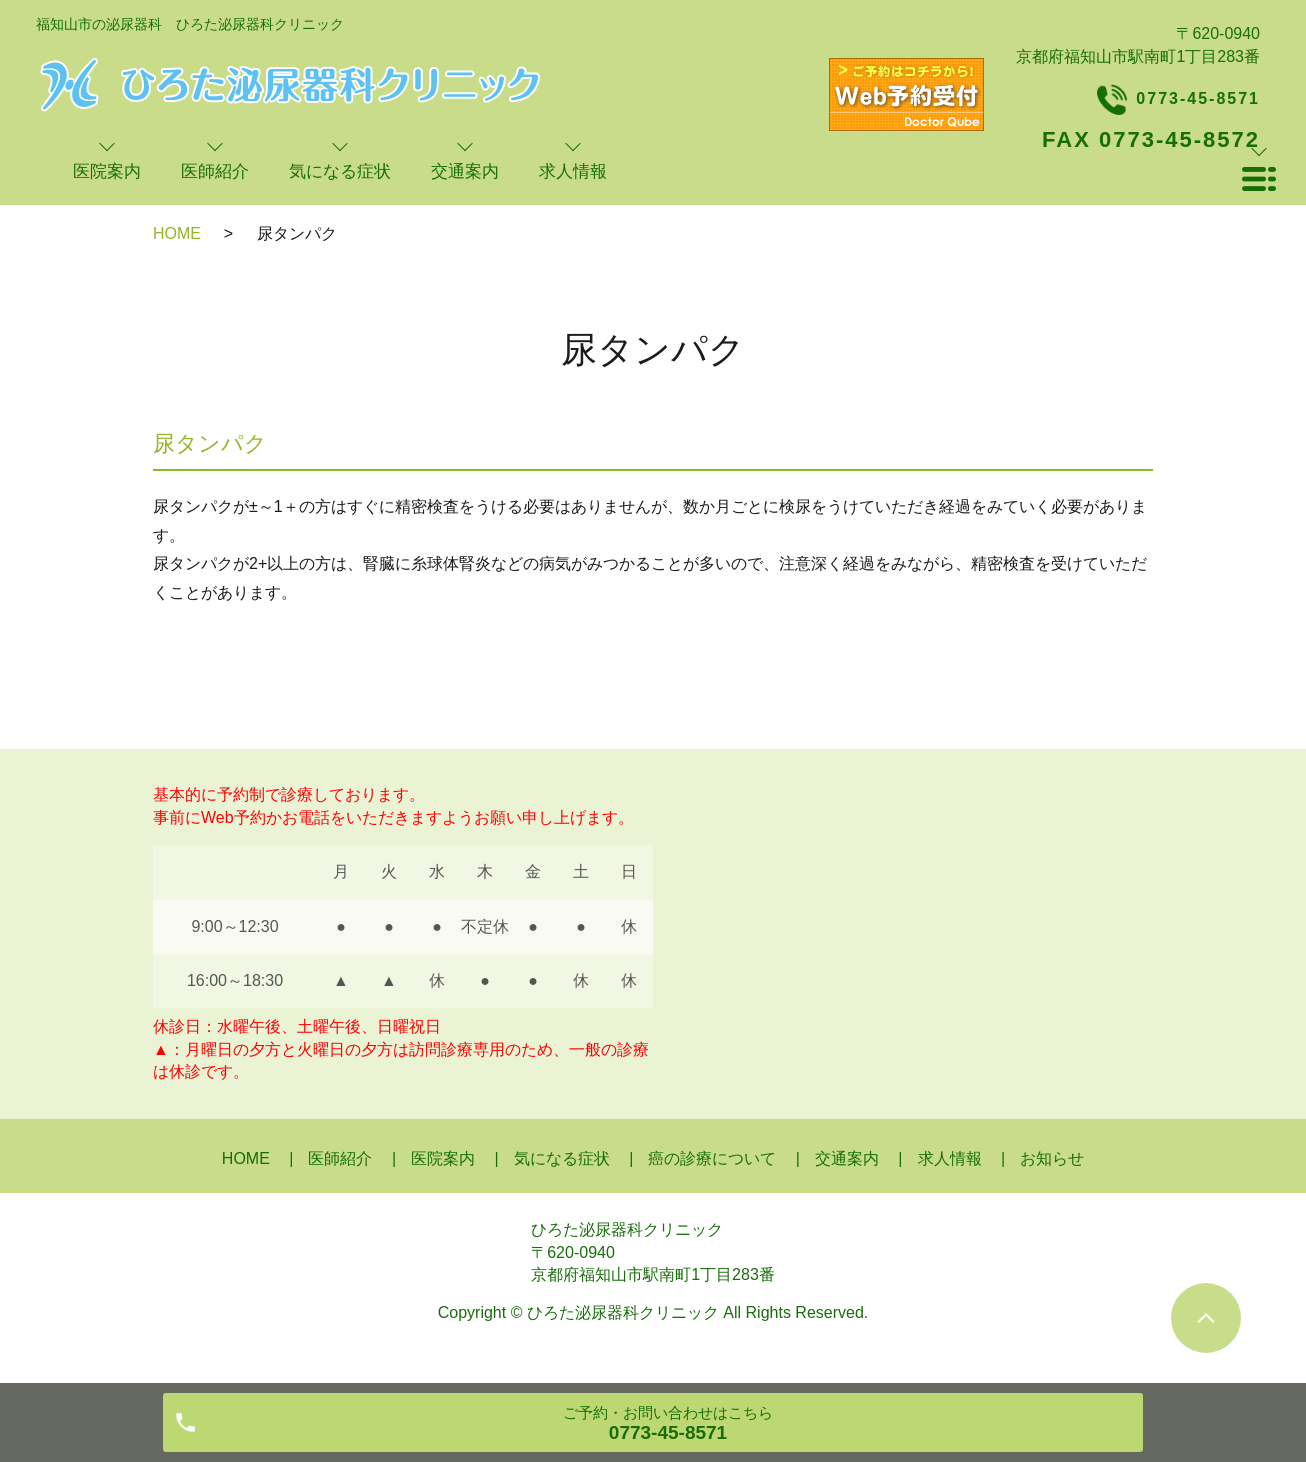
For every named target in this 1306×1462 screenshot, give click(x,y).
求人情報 (950, 1158)
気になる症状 (562, 1158)
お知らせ (1052, 1158)
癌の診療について (712, 1158)
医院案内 (443, 1158)
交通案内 (847, 1158)
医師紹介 (340, 1158)
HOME (177, 233)
